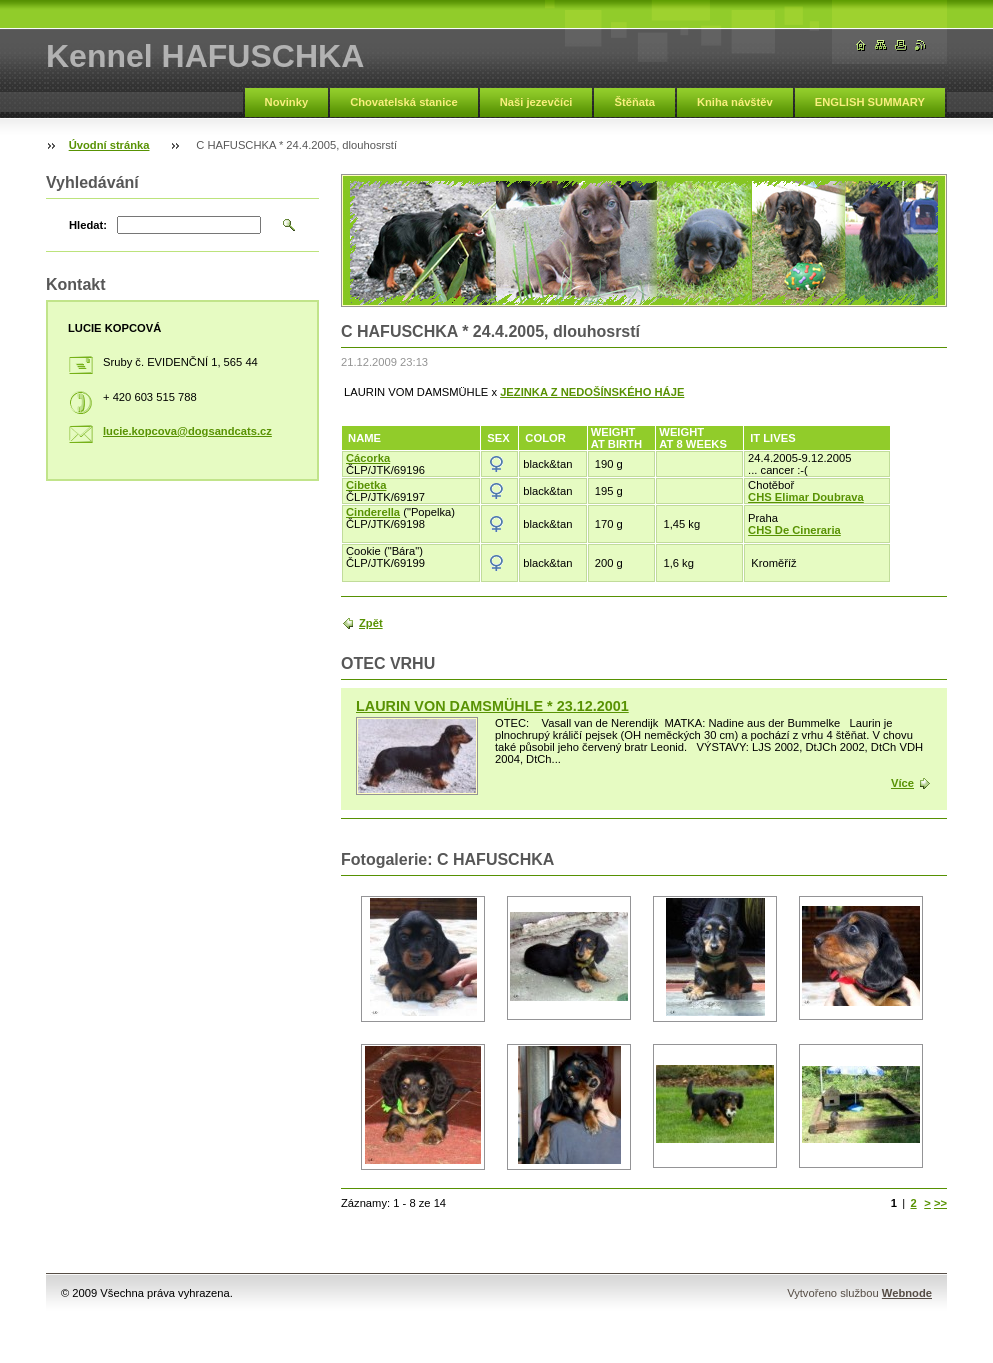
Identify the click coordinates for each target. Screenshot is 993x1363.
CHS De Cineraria (794, 530)
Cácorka (368, 458)
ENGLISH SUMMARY (870, 102)
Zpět (371, 623)
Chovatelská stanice (404, 102)
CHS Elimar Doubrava (806, 497)
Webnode (907, 1293)
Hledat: (88, 225)
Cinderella (373, 512)
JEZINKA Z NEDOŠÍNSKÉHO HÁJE (592, 392)
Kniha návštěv (735, 102)
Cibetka (366, 485)
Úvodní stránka (109, 145)
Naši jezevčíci (536, 102)
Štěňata (634, 102)
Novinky (287, 102)
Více (902, 783)
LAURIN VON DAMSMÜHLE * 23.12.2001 (492, 706)
